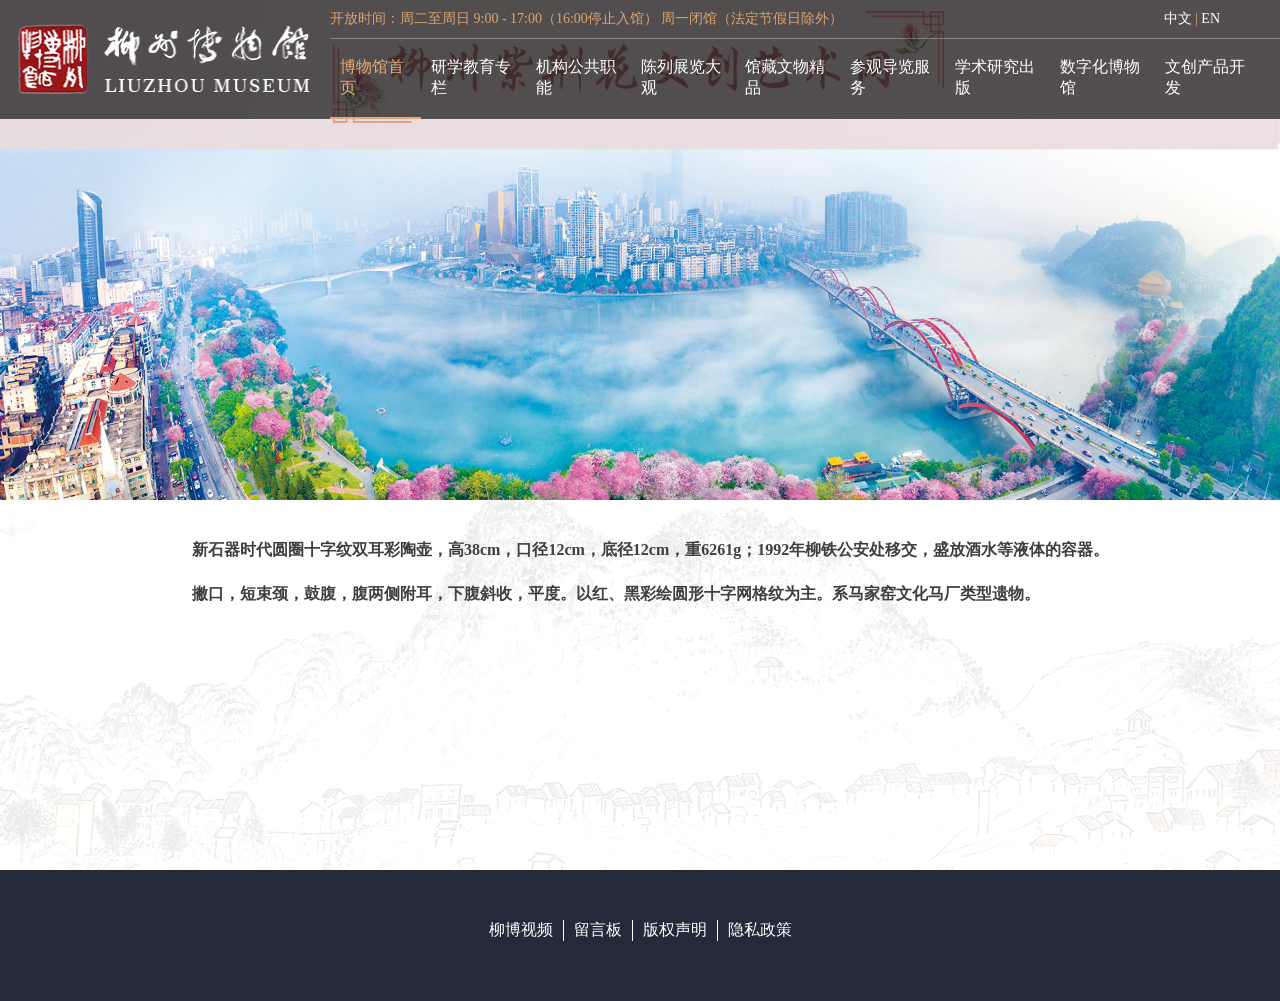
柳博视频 (521, 929)
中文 (1178, 18)
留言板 (598, 929)
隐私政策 (760, 929)
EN (1210, 18)
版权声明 (675, 929)
